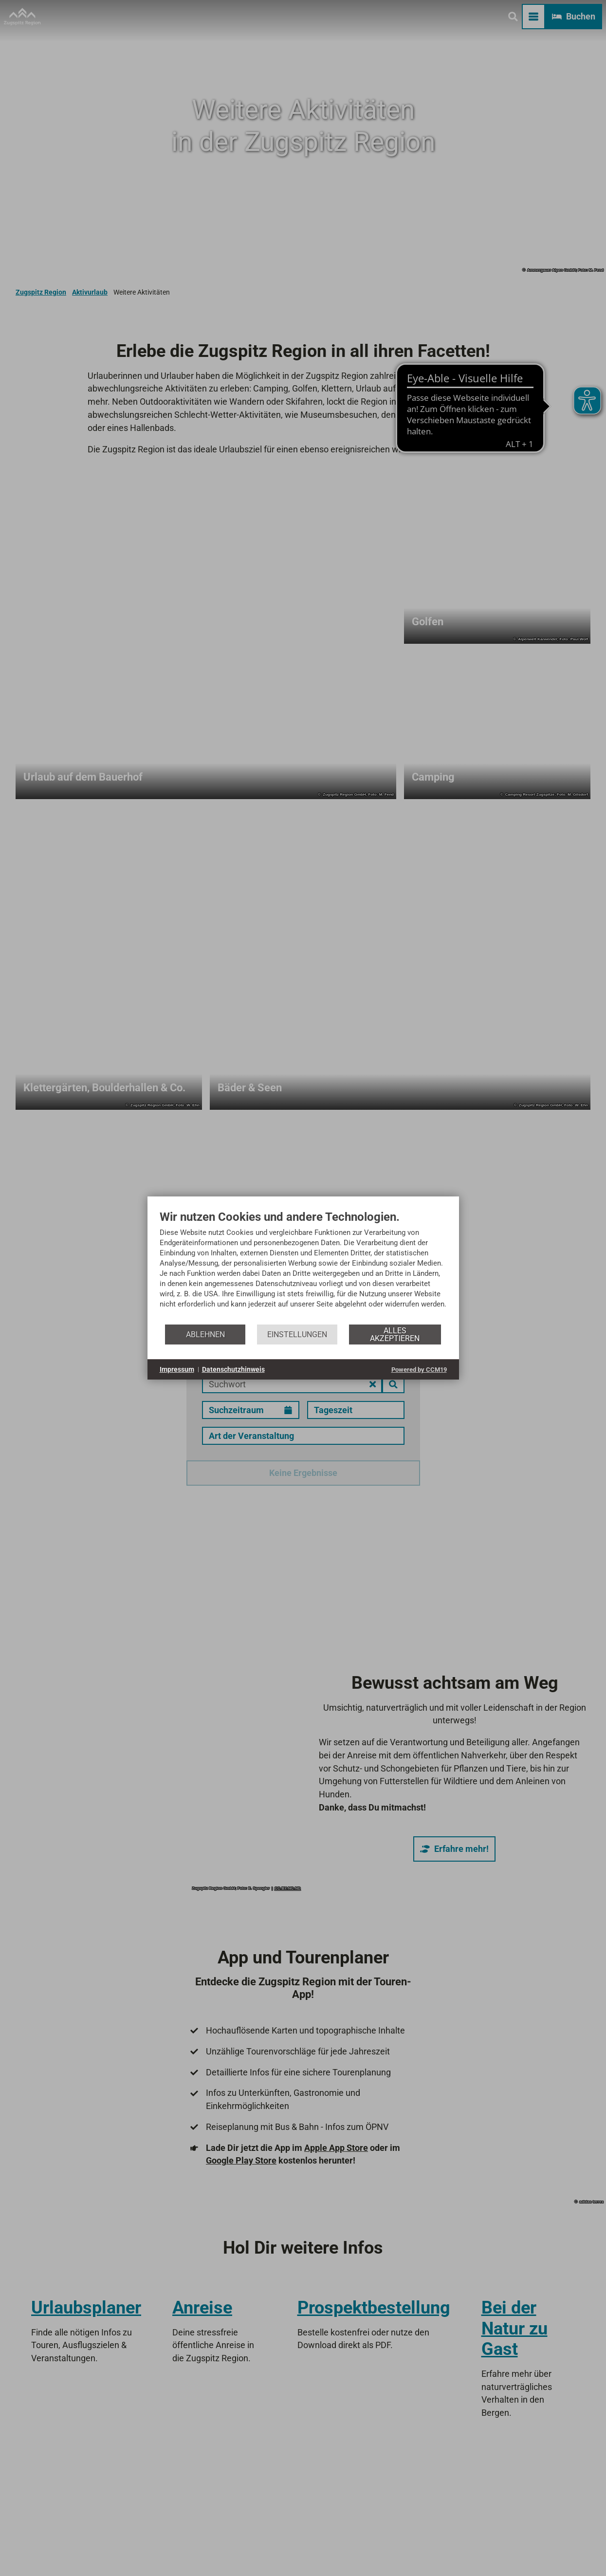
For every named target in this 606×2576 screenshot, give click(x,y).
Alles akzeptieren (395, 1334)
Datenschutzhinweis (233, 1369)
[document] (303, 1266)
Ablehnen (205, 1334)
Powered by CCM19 (419, 1369)
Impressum (177, 1369)
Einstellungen (297, 1334)
